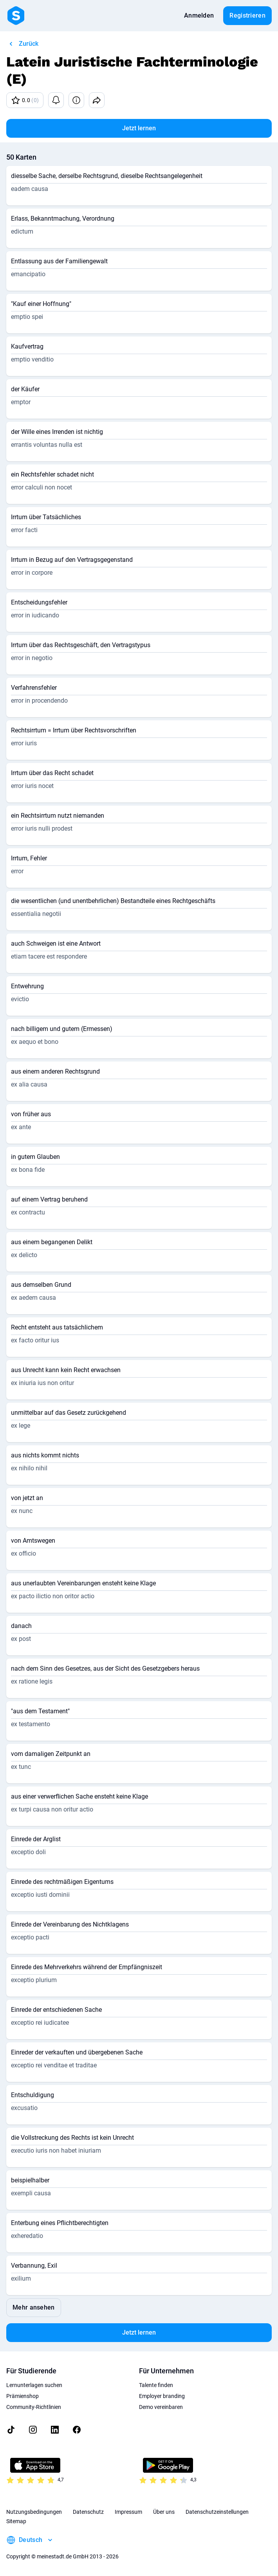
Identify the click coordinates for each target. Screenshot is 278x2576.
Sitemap (16, 2521)
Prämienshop (22, 2396)
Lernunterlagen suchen (34, 2385)
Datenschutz (88, 2512)
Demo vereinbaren (161, 2407)
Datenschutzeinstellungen (217, 2512)
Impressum (128, 2512)
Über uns (164, 2512)
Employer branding (162, 2396)
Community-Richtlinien (33, 2407)
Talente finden (156, 2385)
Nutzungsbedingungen (34, 2512)
